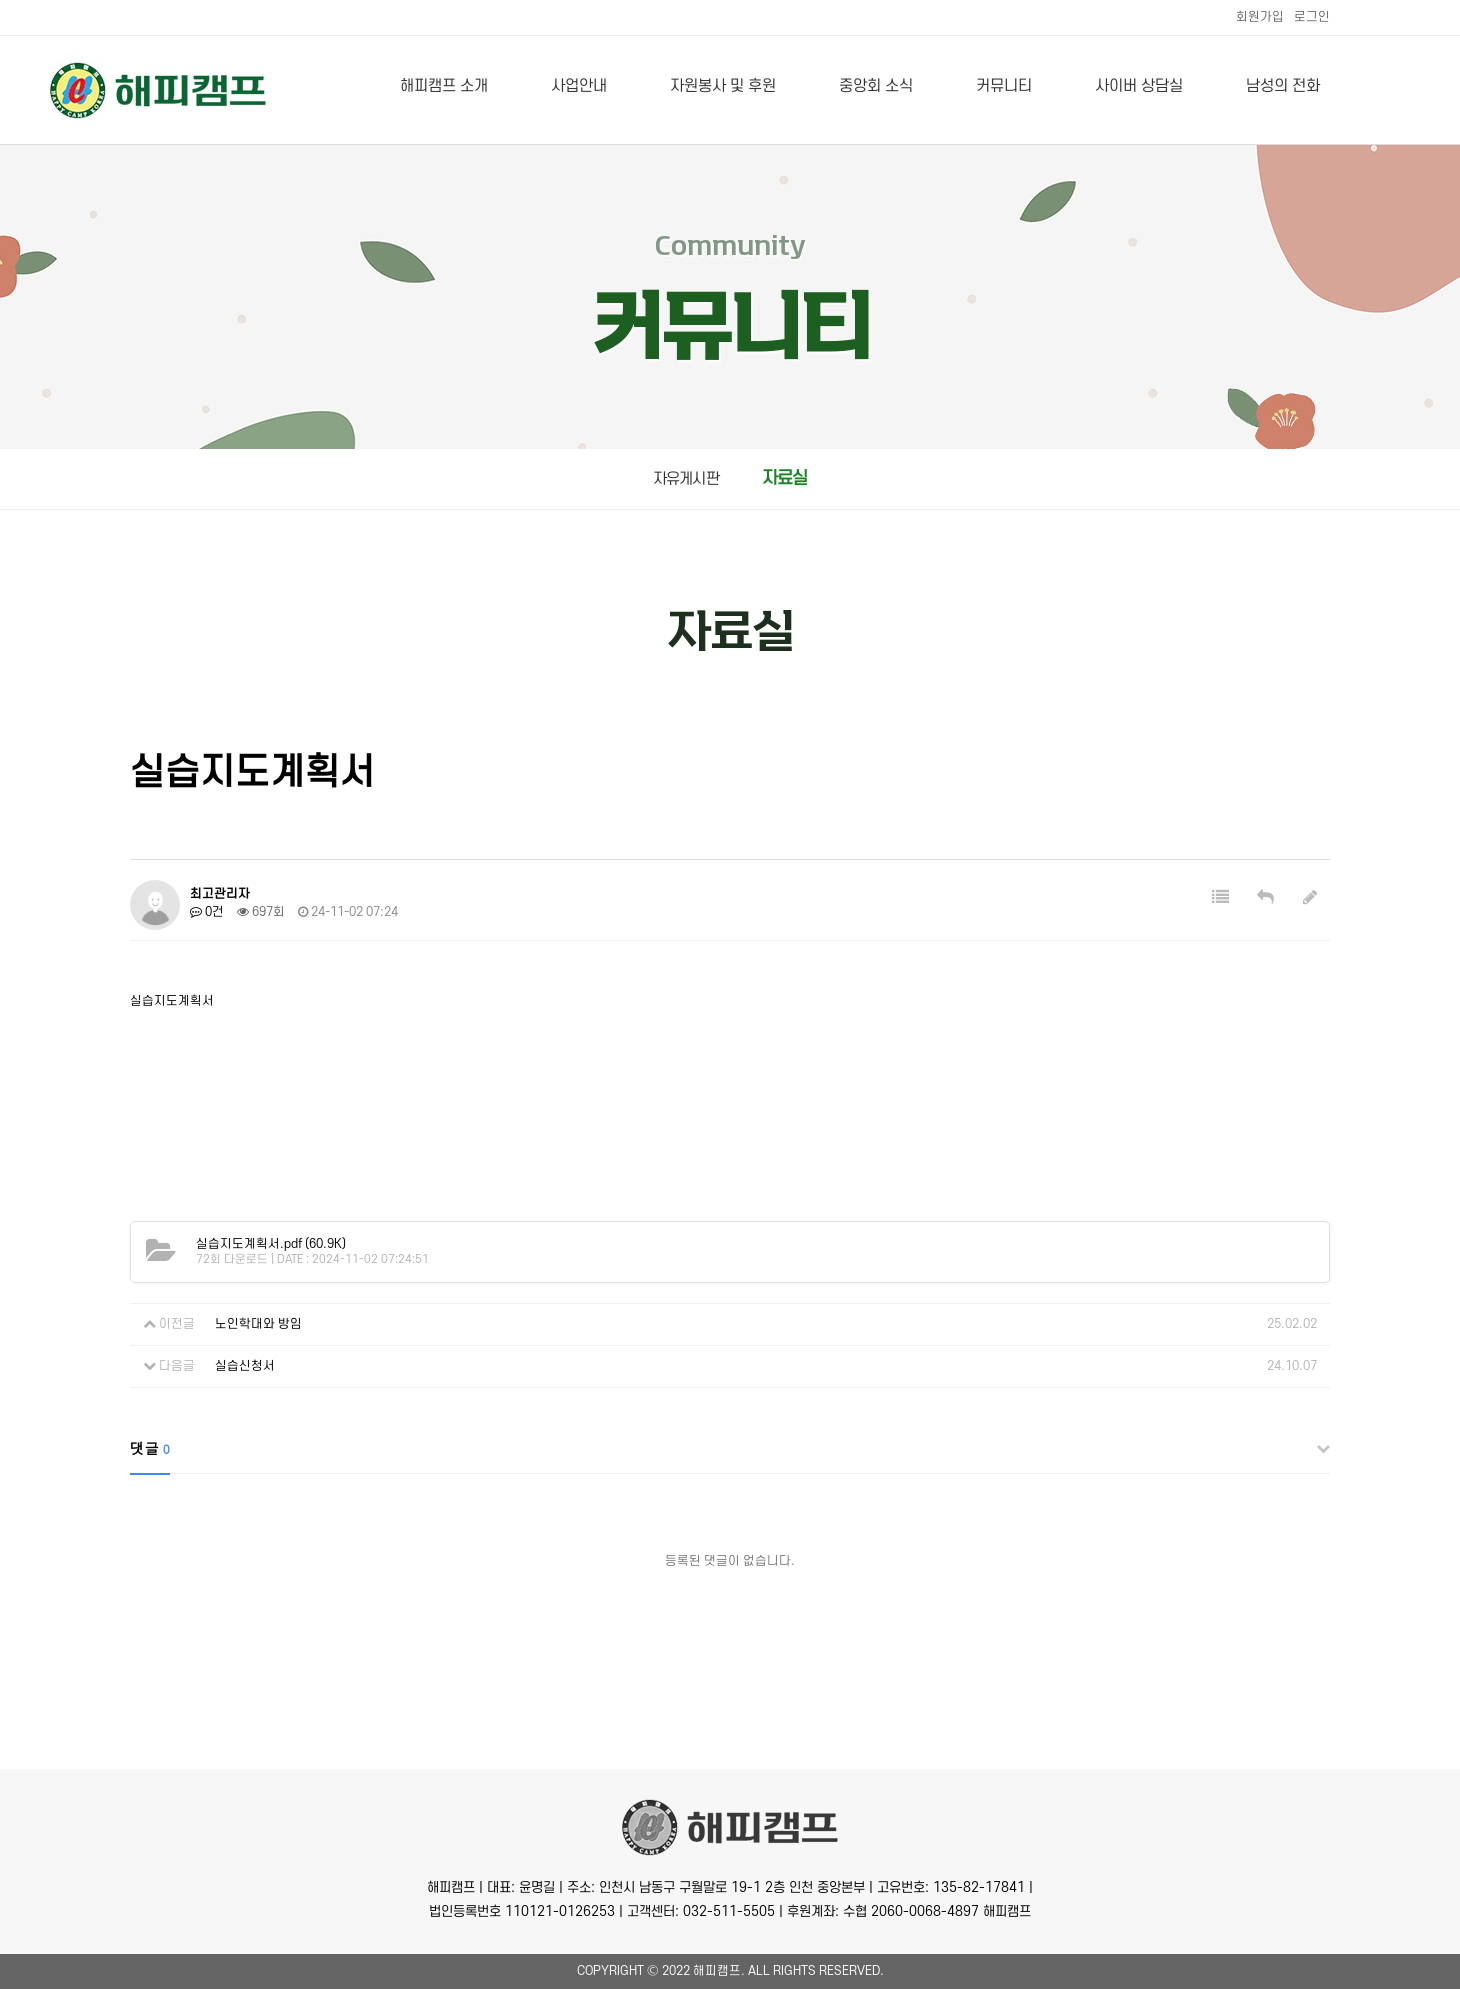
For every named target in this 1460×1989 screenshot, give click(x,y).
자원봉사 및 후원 (723, 86)
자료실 (784, 478)
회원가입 (1260, 17)
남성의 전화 (1283, 86)
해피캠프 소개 (444, 86)
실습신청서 (245, 1366)
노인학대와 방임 (258, 1324)
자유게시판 (686, 479)
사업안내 (579, 86)
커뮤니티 (1004, 86)
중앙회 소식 (876, 86)
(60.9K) (271, 1244)
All (759, 1971)
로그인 (1312, 17)
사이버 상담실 (1139, 86)
